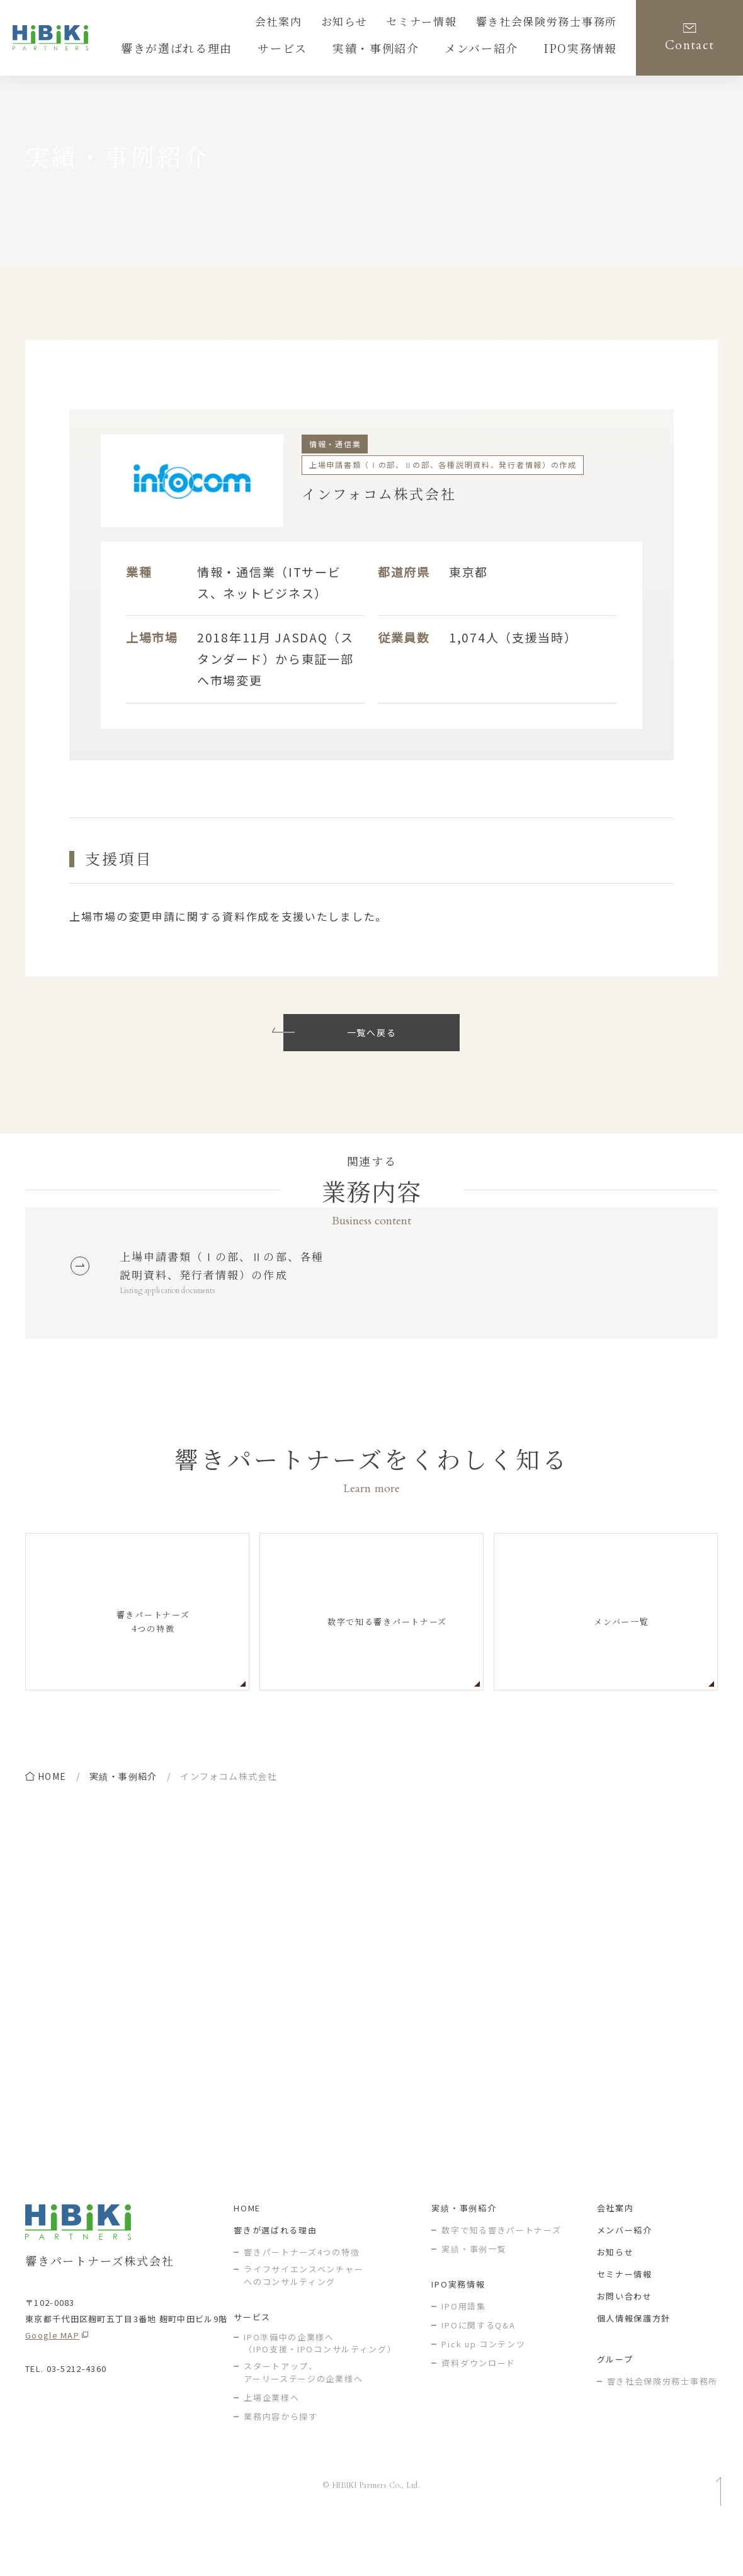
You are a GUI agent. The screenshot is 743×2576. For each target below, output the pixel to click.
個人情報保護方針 (634, 2367)
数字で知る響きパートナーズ (501, 2279)
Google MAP (52, 2384)
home (52, 1812)
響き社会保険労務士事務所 (558, 23)
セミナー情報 (449, 23)
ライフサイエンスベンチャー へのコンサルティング (303, 2324)
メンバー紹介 (624, 2279)
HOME (247, 2257)
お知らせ (382, 23)
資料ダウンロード (478, 2412)
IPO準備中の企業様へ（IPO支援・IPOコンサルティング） (320, 2391)
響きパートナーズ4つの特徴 (302, 2301)
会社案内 (323, 23)
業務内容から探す (281, 2465)
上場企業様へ (271, 2446)
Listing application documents (177, 1326)
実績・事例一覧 (473, 2298)
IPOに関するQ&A (478, 2374)
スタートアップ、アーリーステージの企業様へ (303, 2421)
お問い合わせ (624, 2345)
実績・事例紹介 (123, 1812)
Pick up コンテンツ (483, 2393)
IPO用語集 (463, 2355)
